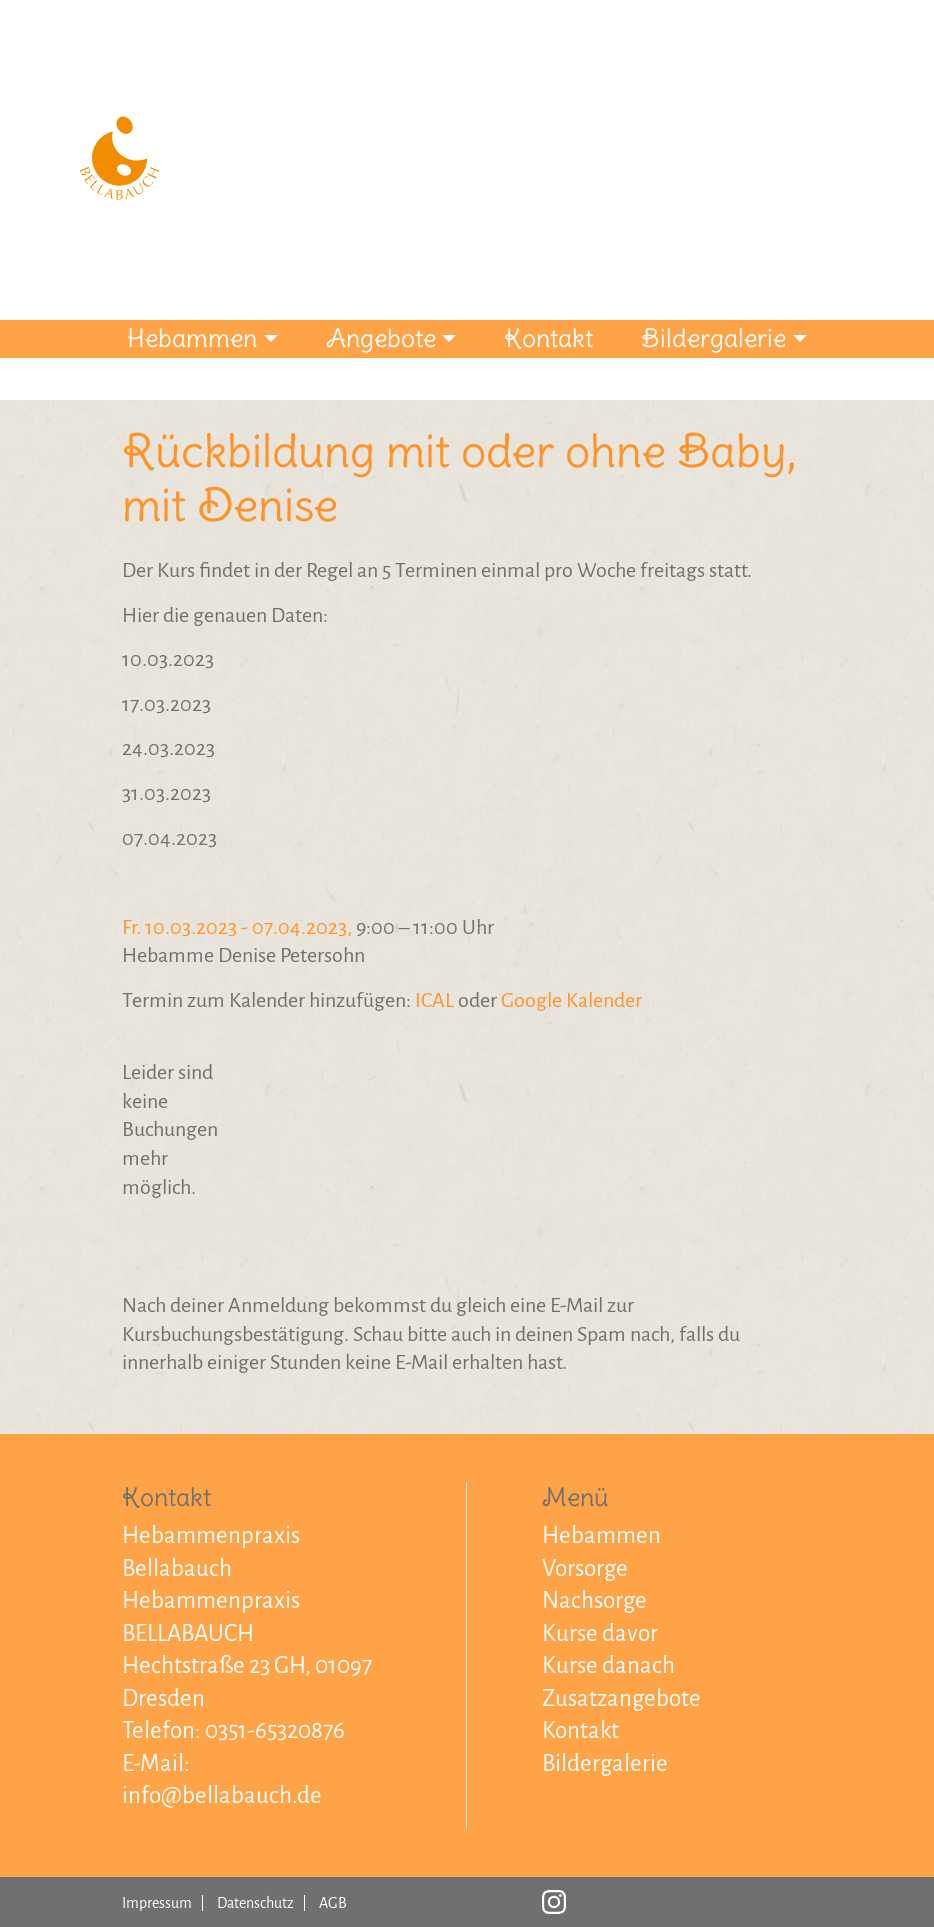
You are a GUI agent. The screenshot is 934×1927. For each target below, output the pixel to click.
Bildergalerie (713, 338)
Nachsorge (594, 1600)
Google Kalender (571, 1000)
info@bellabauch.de (222, 1795)
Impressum (157, 1903)
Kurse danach (608, 1665)
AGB (333, 1903)
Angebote (381, 338)
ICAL (434, 1000)
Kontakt (548, 338)
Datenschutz (255, 1903)
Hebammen (192, 338)
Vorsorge (585, 1568)
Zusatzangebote (621, 1698)
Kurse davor (600, 1633)
